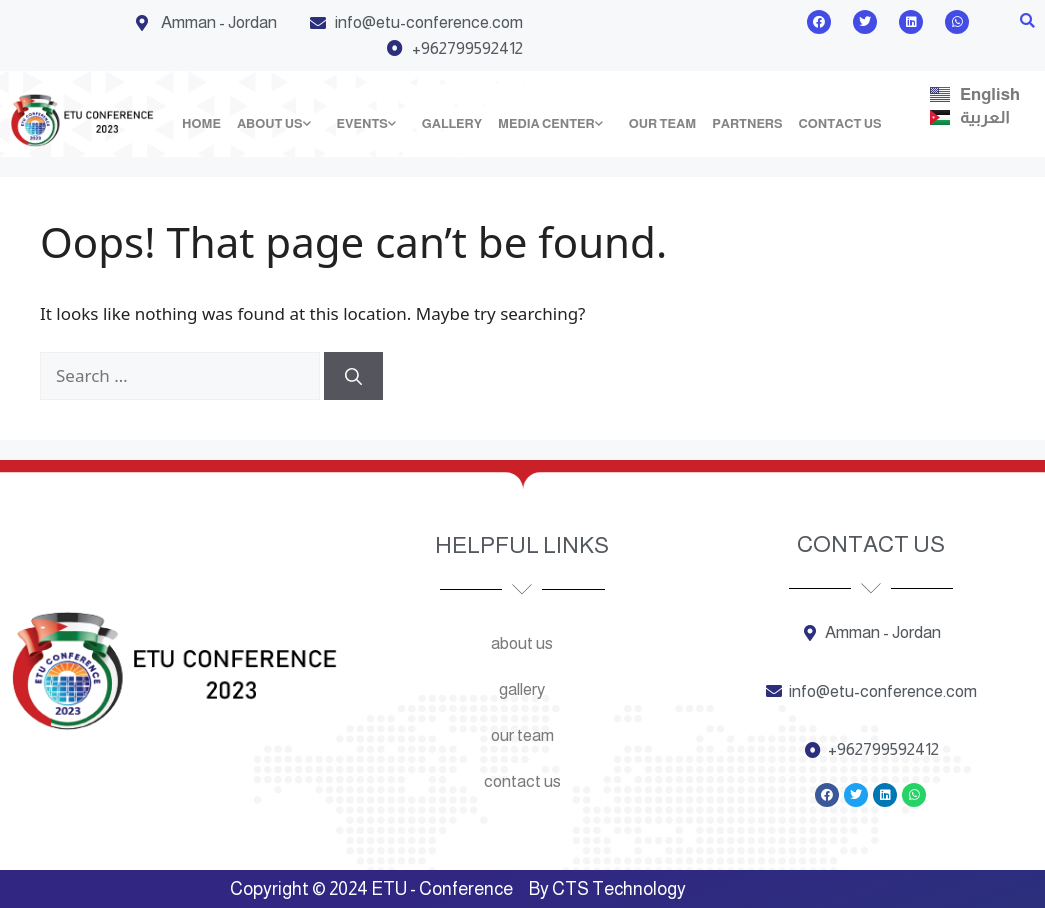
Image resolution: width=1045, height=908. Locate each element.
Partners (747, 123)
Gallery (452, 123)
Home (201, 123)
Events (371, 123)
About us (279, 123)
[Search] (353, 376)
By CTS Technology (607, 889)
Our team (662, 123)
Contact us (840, 123)
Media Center (555, 123)
